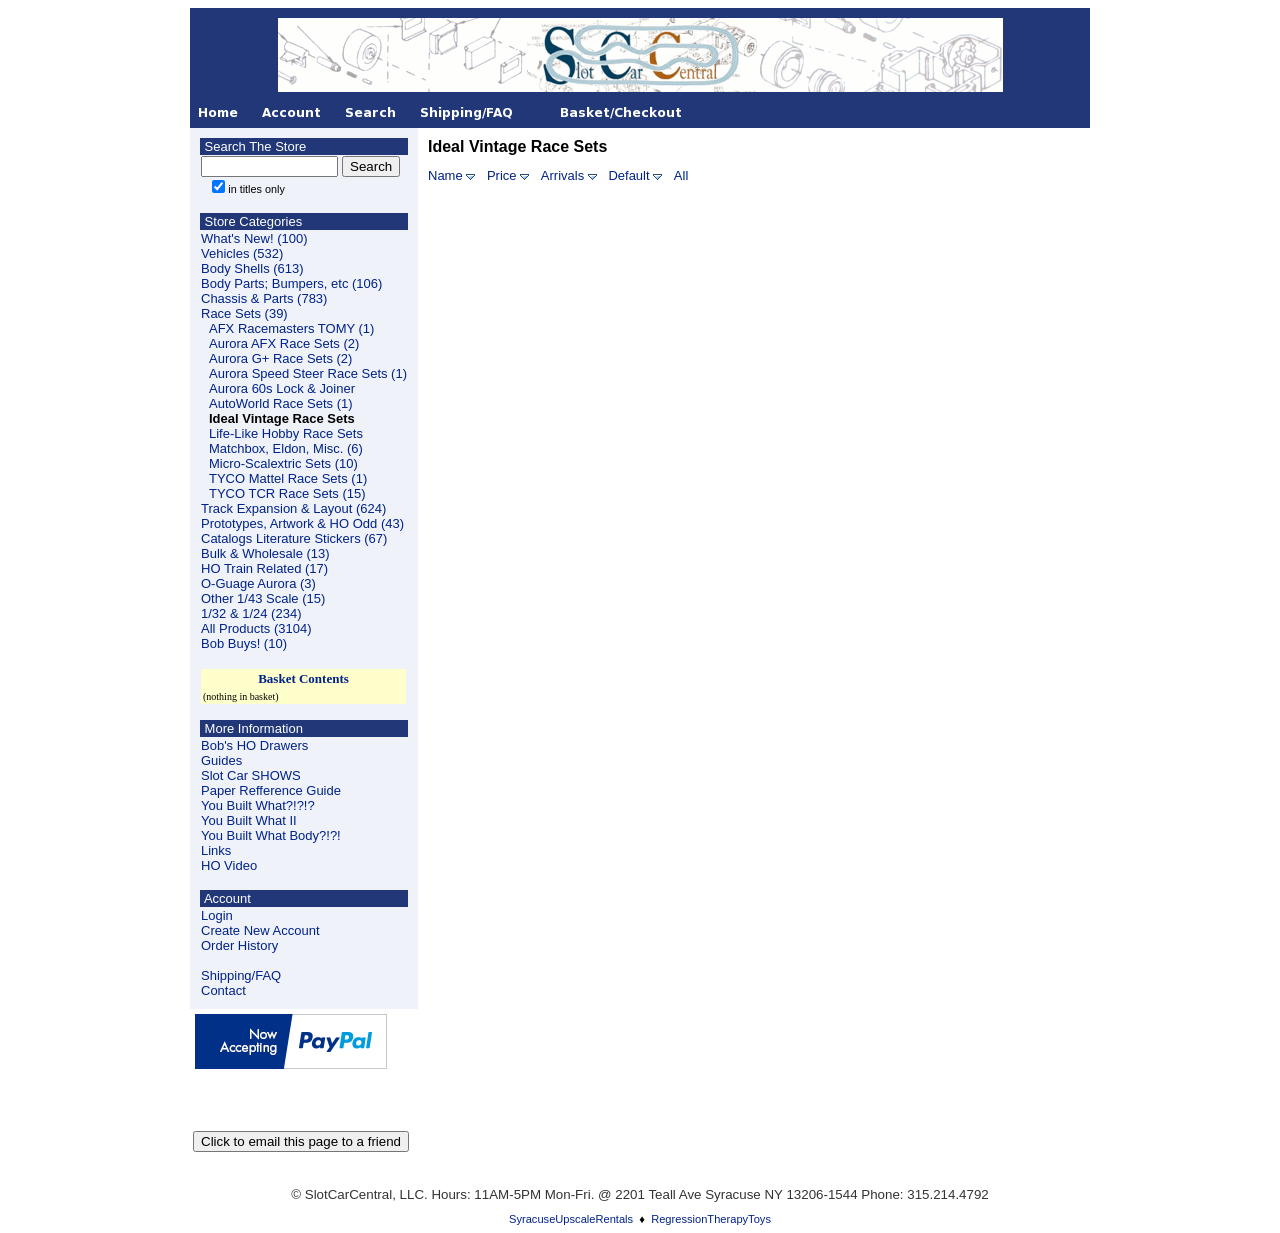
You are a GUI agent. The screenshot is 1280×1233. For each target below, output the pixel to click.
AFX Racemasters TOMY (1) (291, 328)
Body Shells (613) (252, 268)
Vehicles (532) (242, 253)
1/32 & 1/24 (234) (251, 613)
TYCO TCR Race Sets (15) (287, 493)
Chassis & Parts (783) (264, 298)
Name (445, 175)
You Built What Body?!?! (271, 835)
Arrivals (562, 175)
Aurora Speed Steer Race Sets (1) (308, 373)
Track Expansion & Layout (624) (293, 508)
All (681, 175)
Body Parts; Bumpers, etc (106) (291, 283)
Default (628, 175)
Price (502, 175)
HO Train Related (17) (264, 568)
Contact (223, 990)
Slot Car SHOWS (251, 775)
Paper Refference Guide (271, 790)
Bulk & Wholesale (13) (265, 553)
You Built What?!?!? (258, 805)
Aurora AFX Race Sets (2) (284, 343)
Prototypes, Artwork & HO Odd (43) (302, 523)
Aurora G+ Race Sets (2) (280, 358)
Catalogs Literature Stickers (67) (294, 538)
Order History (239, 945)
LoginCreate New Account (260, 923)
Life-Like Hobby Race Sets (286, 433)
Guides (221, 760)
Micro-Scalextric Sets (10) (283, 463)
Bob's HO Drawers (254, 745)
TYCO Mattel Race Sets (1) (288, 478)
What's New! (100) (254, 238)
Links (216, 850)
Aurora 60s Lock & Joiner (282, 388)
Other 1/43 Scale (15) (263, 598)
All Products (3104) (256, 628)
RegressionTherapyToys (711, 1219)
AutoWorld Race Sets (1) (281, 403)
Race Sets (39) (244, 313)
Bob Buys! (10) (244, 643)
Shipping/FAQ (241, 975)
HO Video (229, 865)
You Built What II (249, 820)
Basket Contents (303, 678)
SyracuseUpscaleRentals (571, 1219)
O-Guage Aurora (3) (258, 583)
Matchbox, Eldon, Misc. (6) (286, 448)
